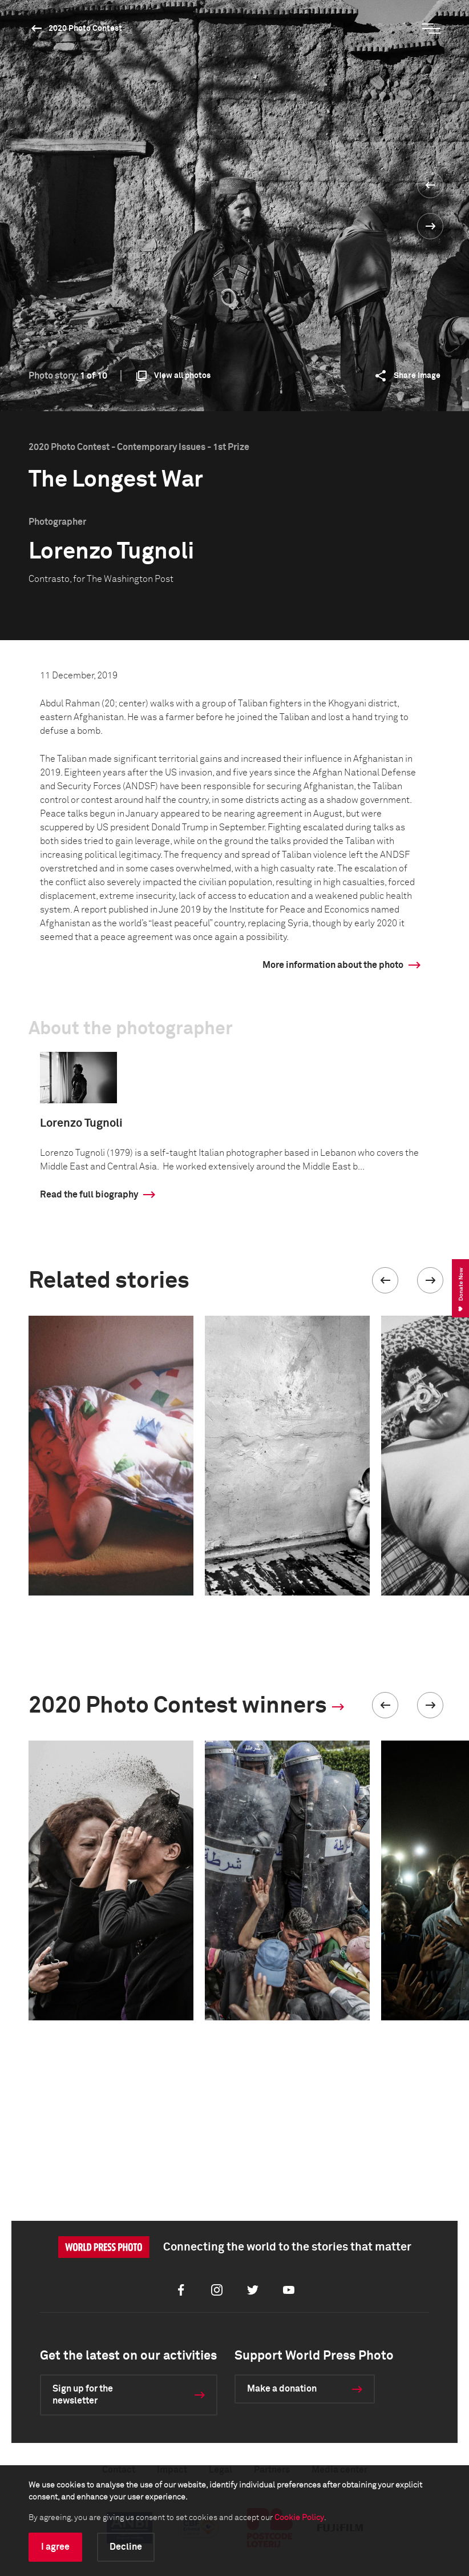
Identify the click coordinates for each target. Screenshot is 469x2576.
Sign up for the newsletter (82, 2394)
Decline (126, 2546)
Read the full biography (89, 1194)
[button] (385, 1280)
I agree (55, 2546)
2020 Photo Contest (85, 29)
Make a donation (282, 2388)
